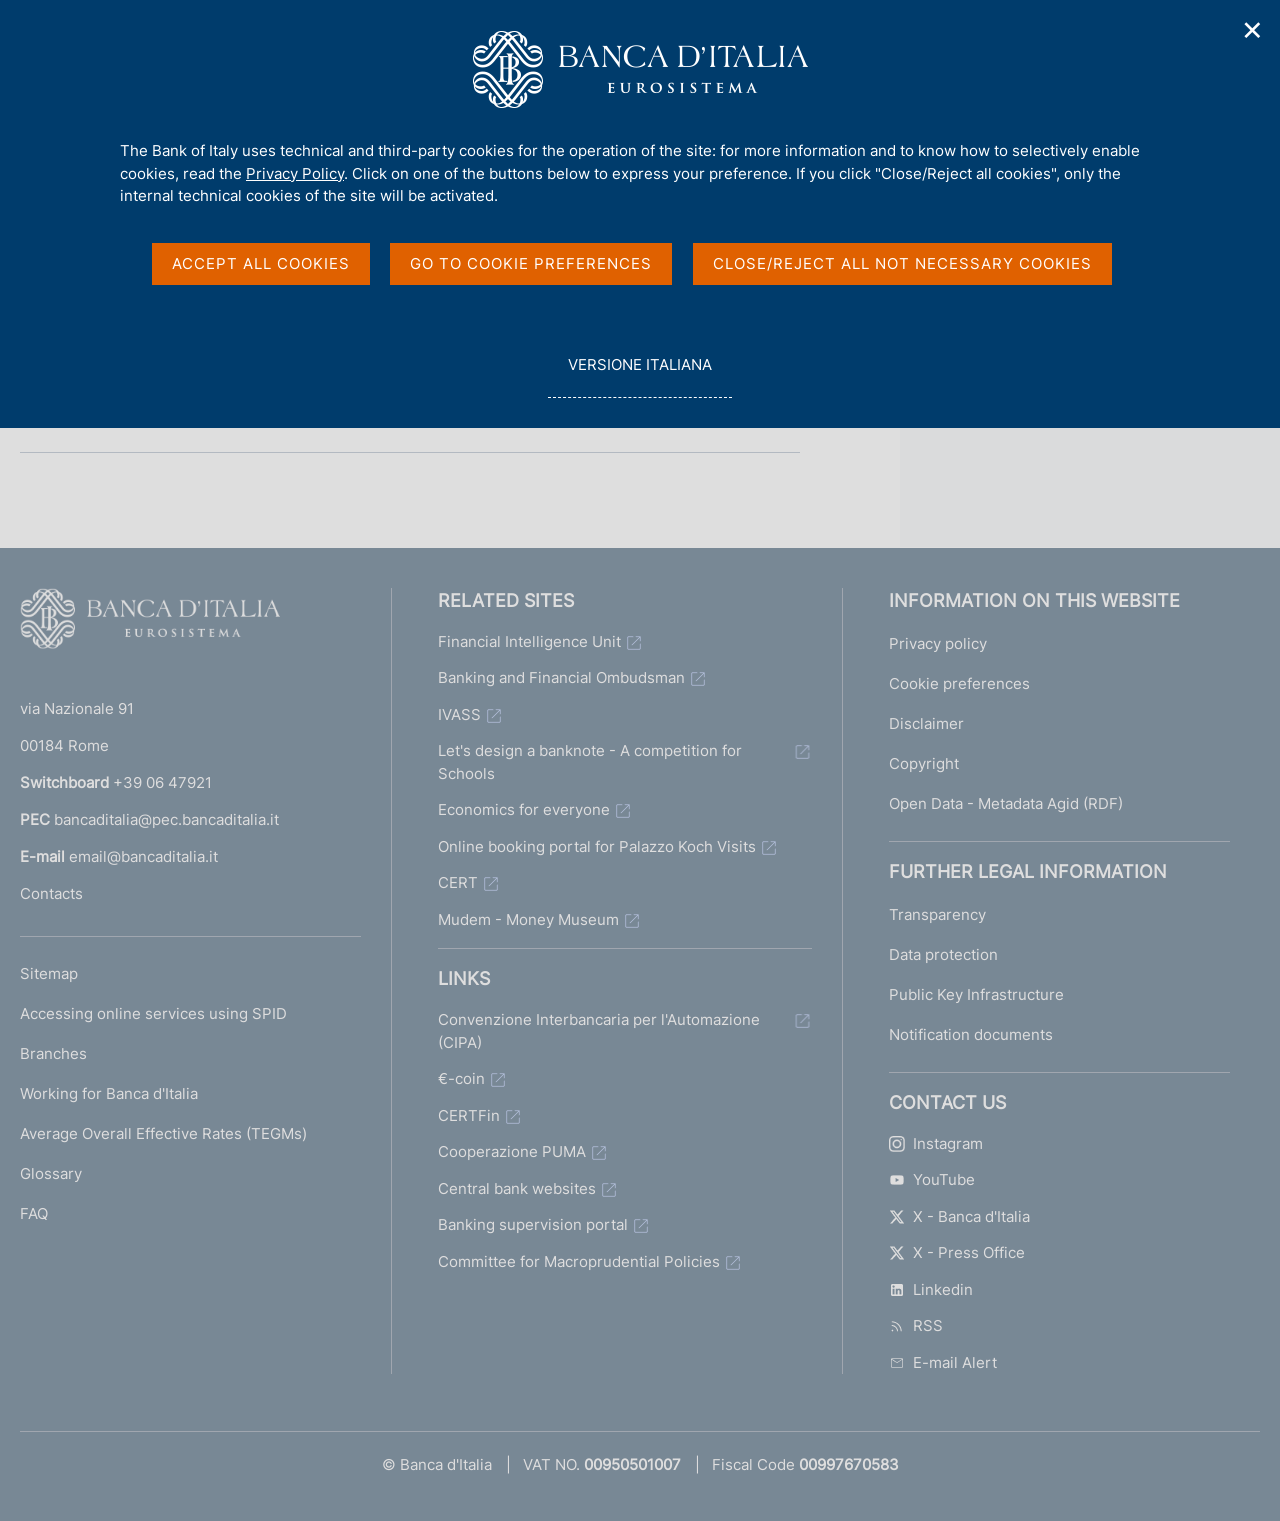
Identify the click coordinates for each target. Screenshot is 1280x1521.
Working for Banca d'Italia (109, 1093)
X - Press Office (957, 1252)
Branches (53, 1053)
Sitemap (49, 973)
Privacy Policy (295, 173)
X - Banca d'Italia (959, 1216)
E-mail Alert (943, 1362)
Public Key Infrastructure (976, 994)
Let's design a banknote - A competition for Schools (590, 762)
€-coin (461, 1078)
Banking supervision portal (533, 1224)
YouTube (932, 1179)
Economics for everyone (524, 809)
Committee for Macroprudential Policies (579, 1261)
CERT (458, 882)
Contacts (51, 893)
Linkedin (931, 1289)
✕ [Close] (1253, 30)
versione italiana (639, 375)
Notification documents (971, 1034)
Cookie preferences (959, 683)
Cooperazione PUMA (512, 1151)
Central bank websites (517, 1188)
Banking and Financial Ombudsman (561, 677)
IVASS (459, 714)
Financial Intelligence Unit (529, 641)
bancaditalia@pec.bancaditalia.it (166, 819)
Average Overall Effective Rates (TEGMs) (163, 1133)
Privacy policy (938, 643)
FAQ (34, 1213)
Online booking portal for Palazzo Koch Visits (597, 846)
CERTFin (469, 1115)
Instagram (936, 1143)
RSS (916, 1325)
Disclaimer (926, 723)
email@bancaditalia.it (143, 856)
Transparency (937, 914)
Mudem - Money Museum (528, 919)
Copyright (924, 763)
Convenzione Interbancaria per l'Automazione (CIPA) (599, 1031)
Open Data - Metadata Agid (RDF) (1006, 803)
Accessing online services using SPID (153, 1013)
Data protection (943, 954)
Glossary (51, 1173)
